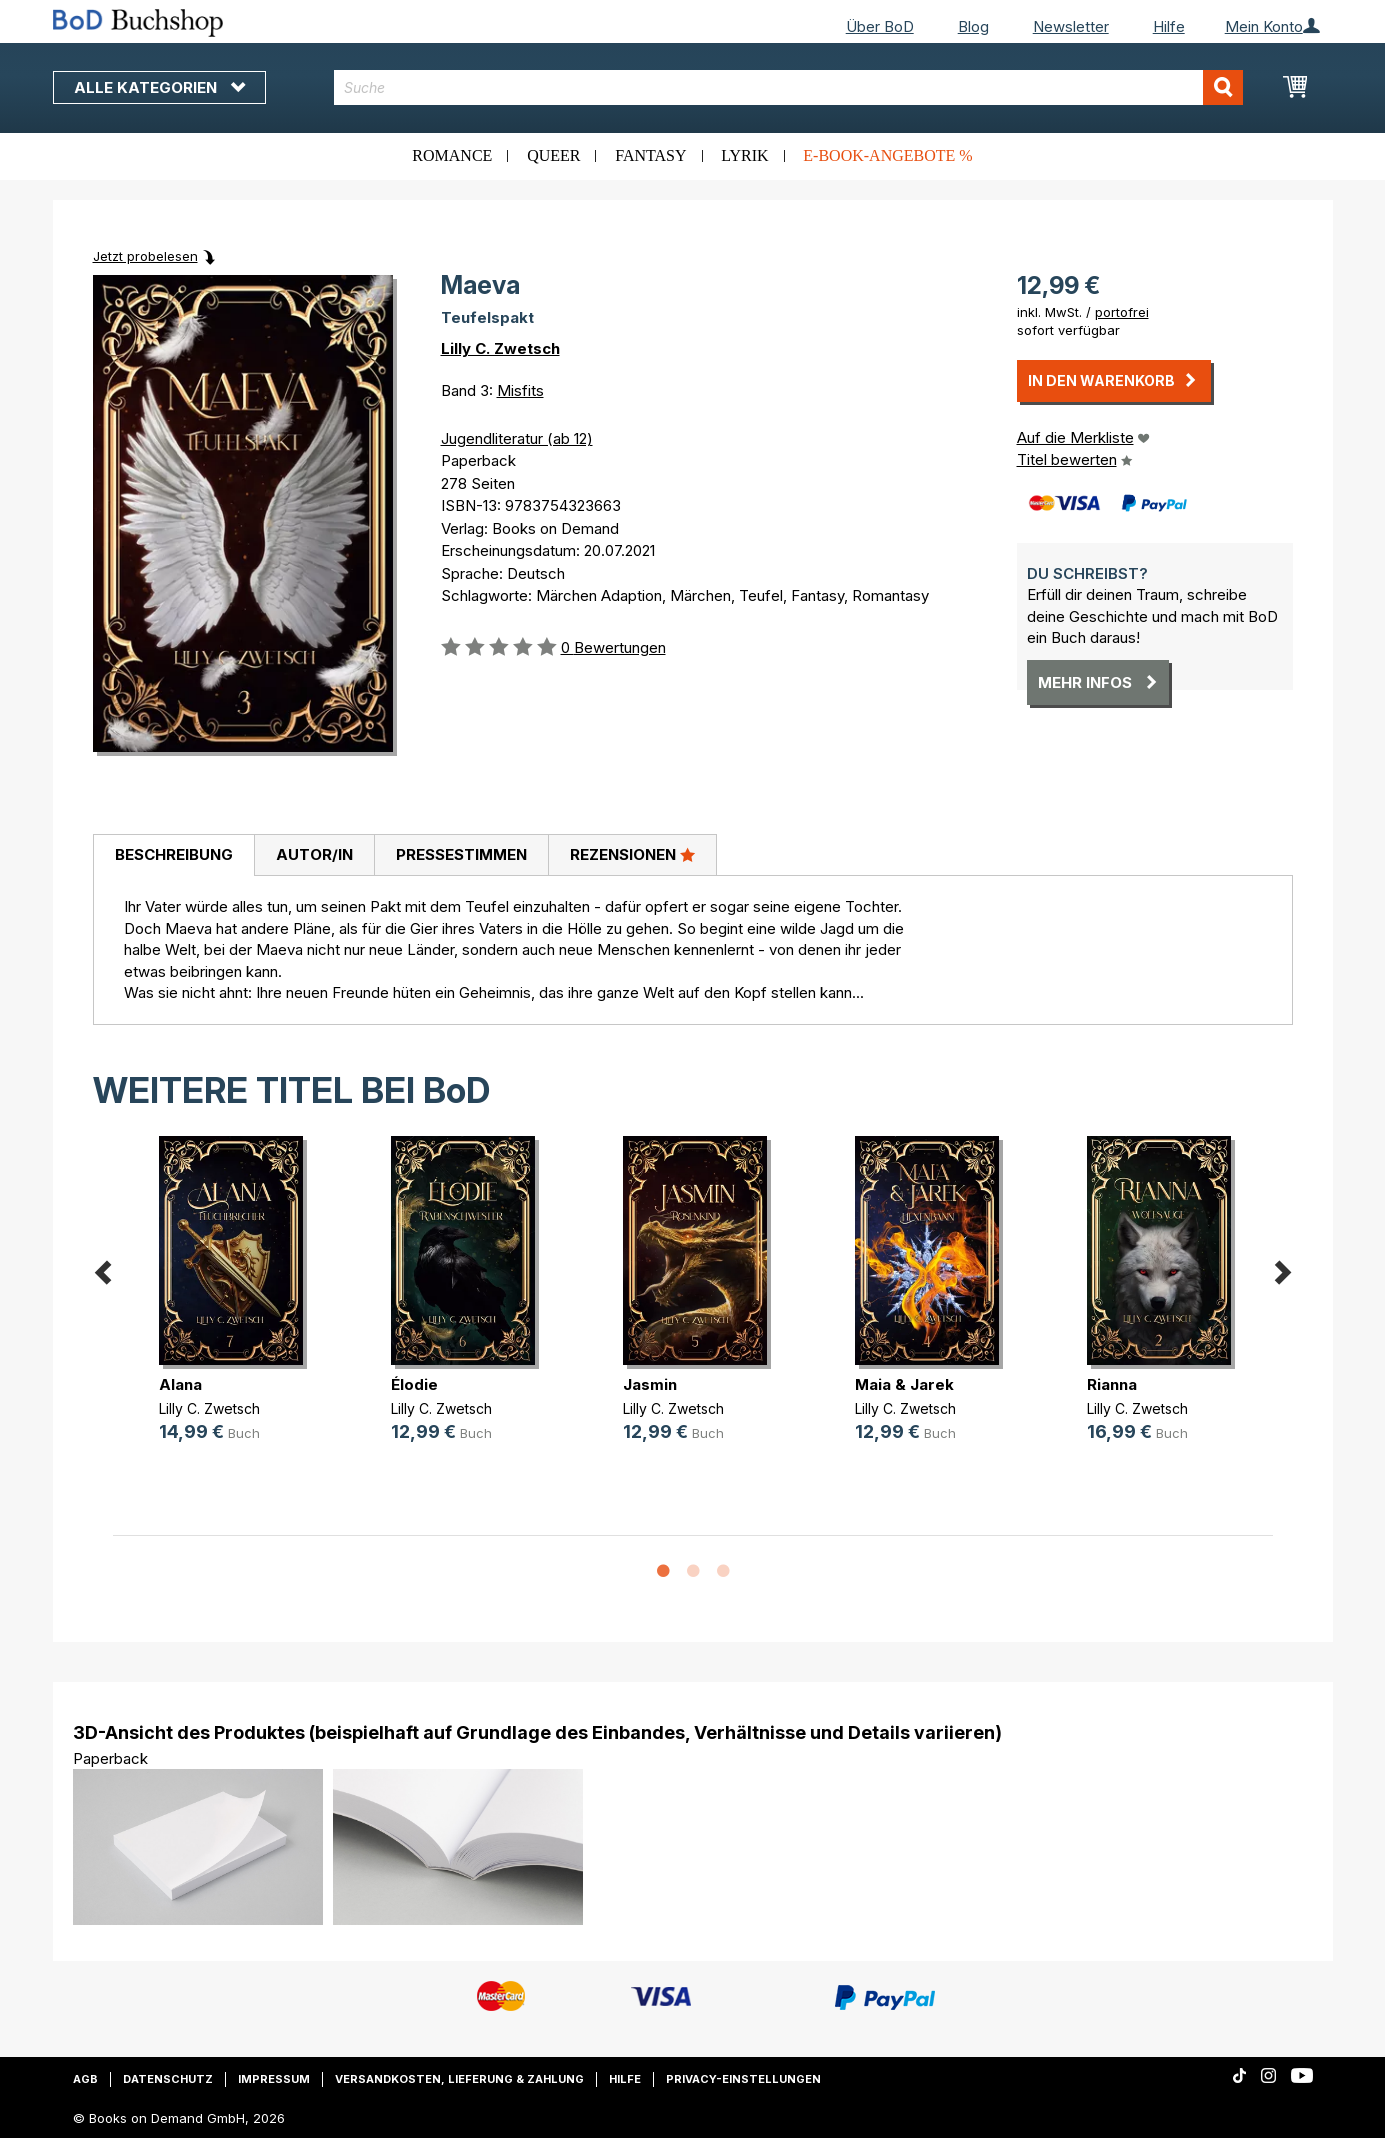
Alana (180, 1384)
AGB (85, 2079)
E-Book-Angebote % (887, 155)
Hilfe (1169, 26)
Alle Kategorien (159, 87)
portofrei (1122, 312)
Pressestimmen (461, 854)
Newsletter (1071, 26)
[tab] (173, 856)
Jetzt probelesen (145, 256)
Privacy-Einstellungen (743, 2079)
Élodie (414, 1384)
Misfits (520, 390)
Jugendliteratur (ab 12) (517, 438)
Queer (553, 155)
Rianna (1112, 1384)
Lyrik (744, 155)
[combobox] (788, 87)
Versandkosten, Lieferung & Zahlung (459, 2079)
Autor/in (314, 854)
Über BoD (880, 26)
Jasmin (650, 1384)
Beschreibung (174, 854)
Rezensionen (632, 854)
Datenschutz (168, 2079)
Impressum (274, 2079)
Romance (452, 155)
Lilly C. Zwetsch (500, 348)
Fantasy (650, 155)
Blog (973, 26)
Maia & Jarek (904, 1384)
